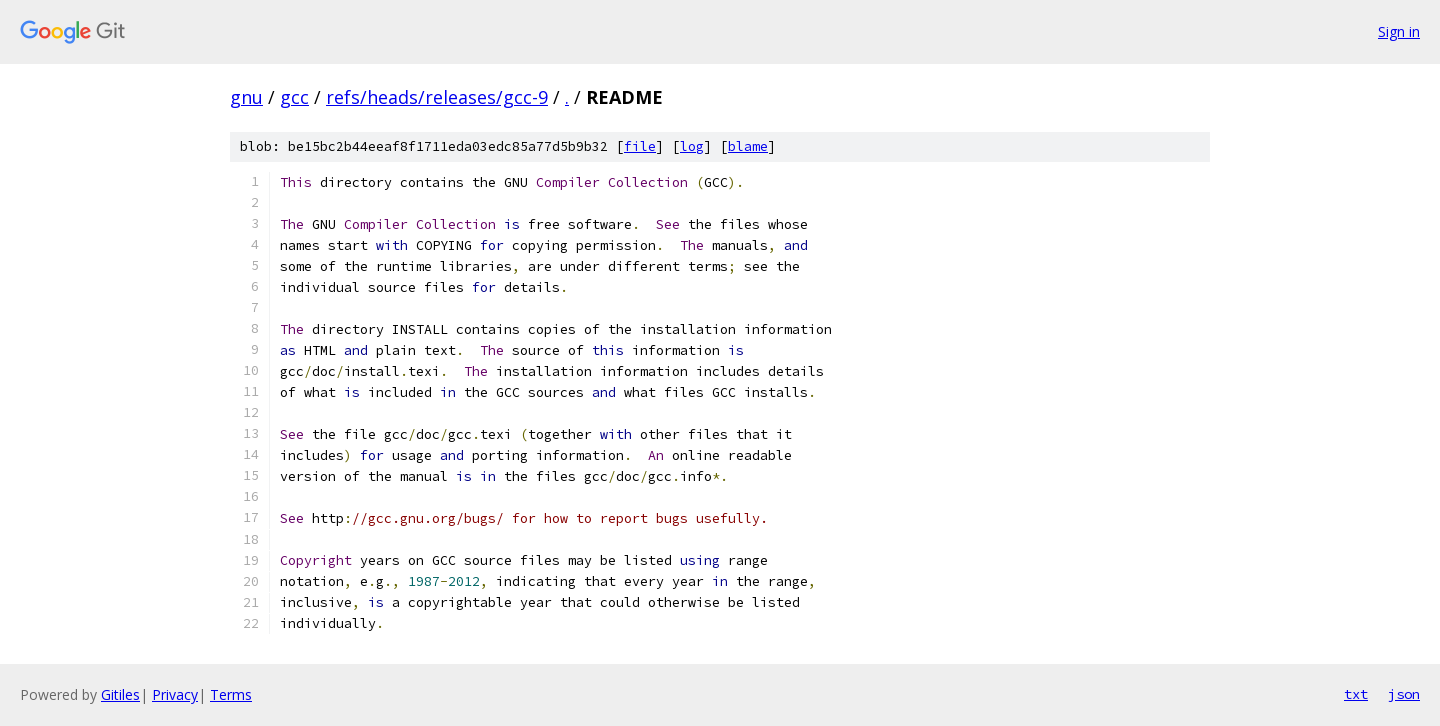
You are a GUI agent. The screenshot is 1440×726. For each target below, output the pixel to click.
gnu (246, 97)
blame (748, 146)
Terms (231, 694)
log (692, 146)
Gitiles (120, 694)
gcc (294, 97)
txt (1356, 694)
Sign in (1399, 31)
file (640, 146)
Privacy (175, 694)
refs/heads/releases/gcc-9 (437, 97)
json (1404, 694)
